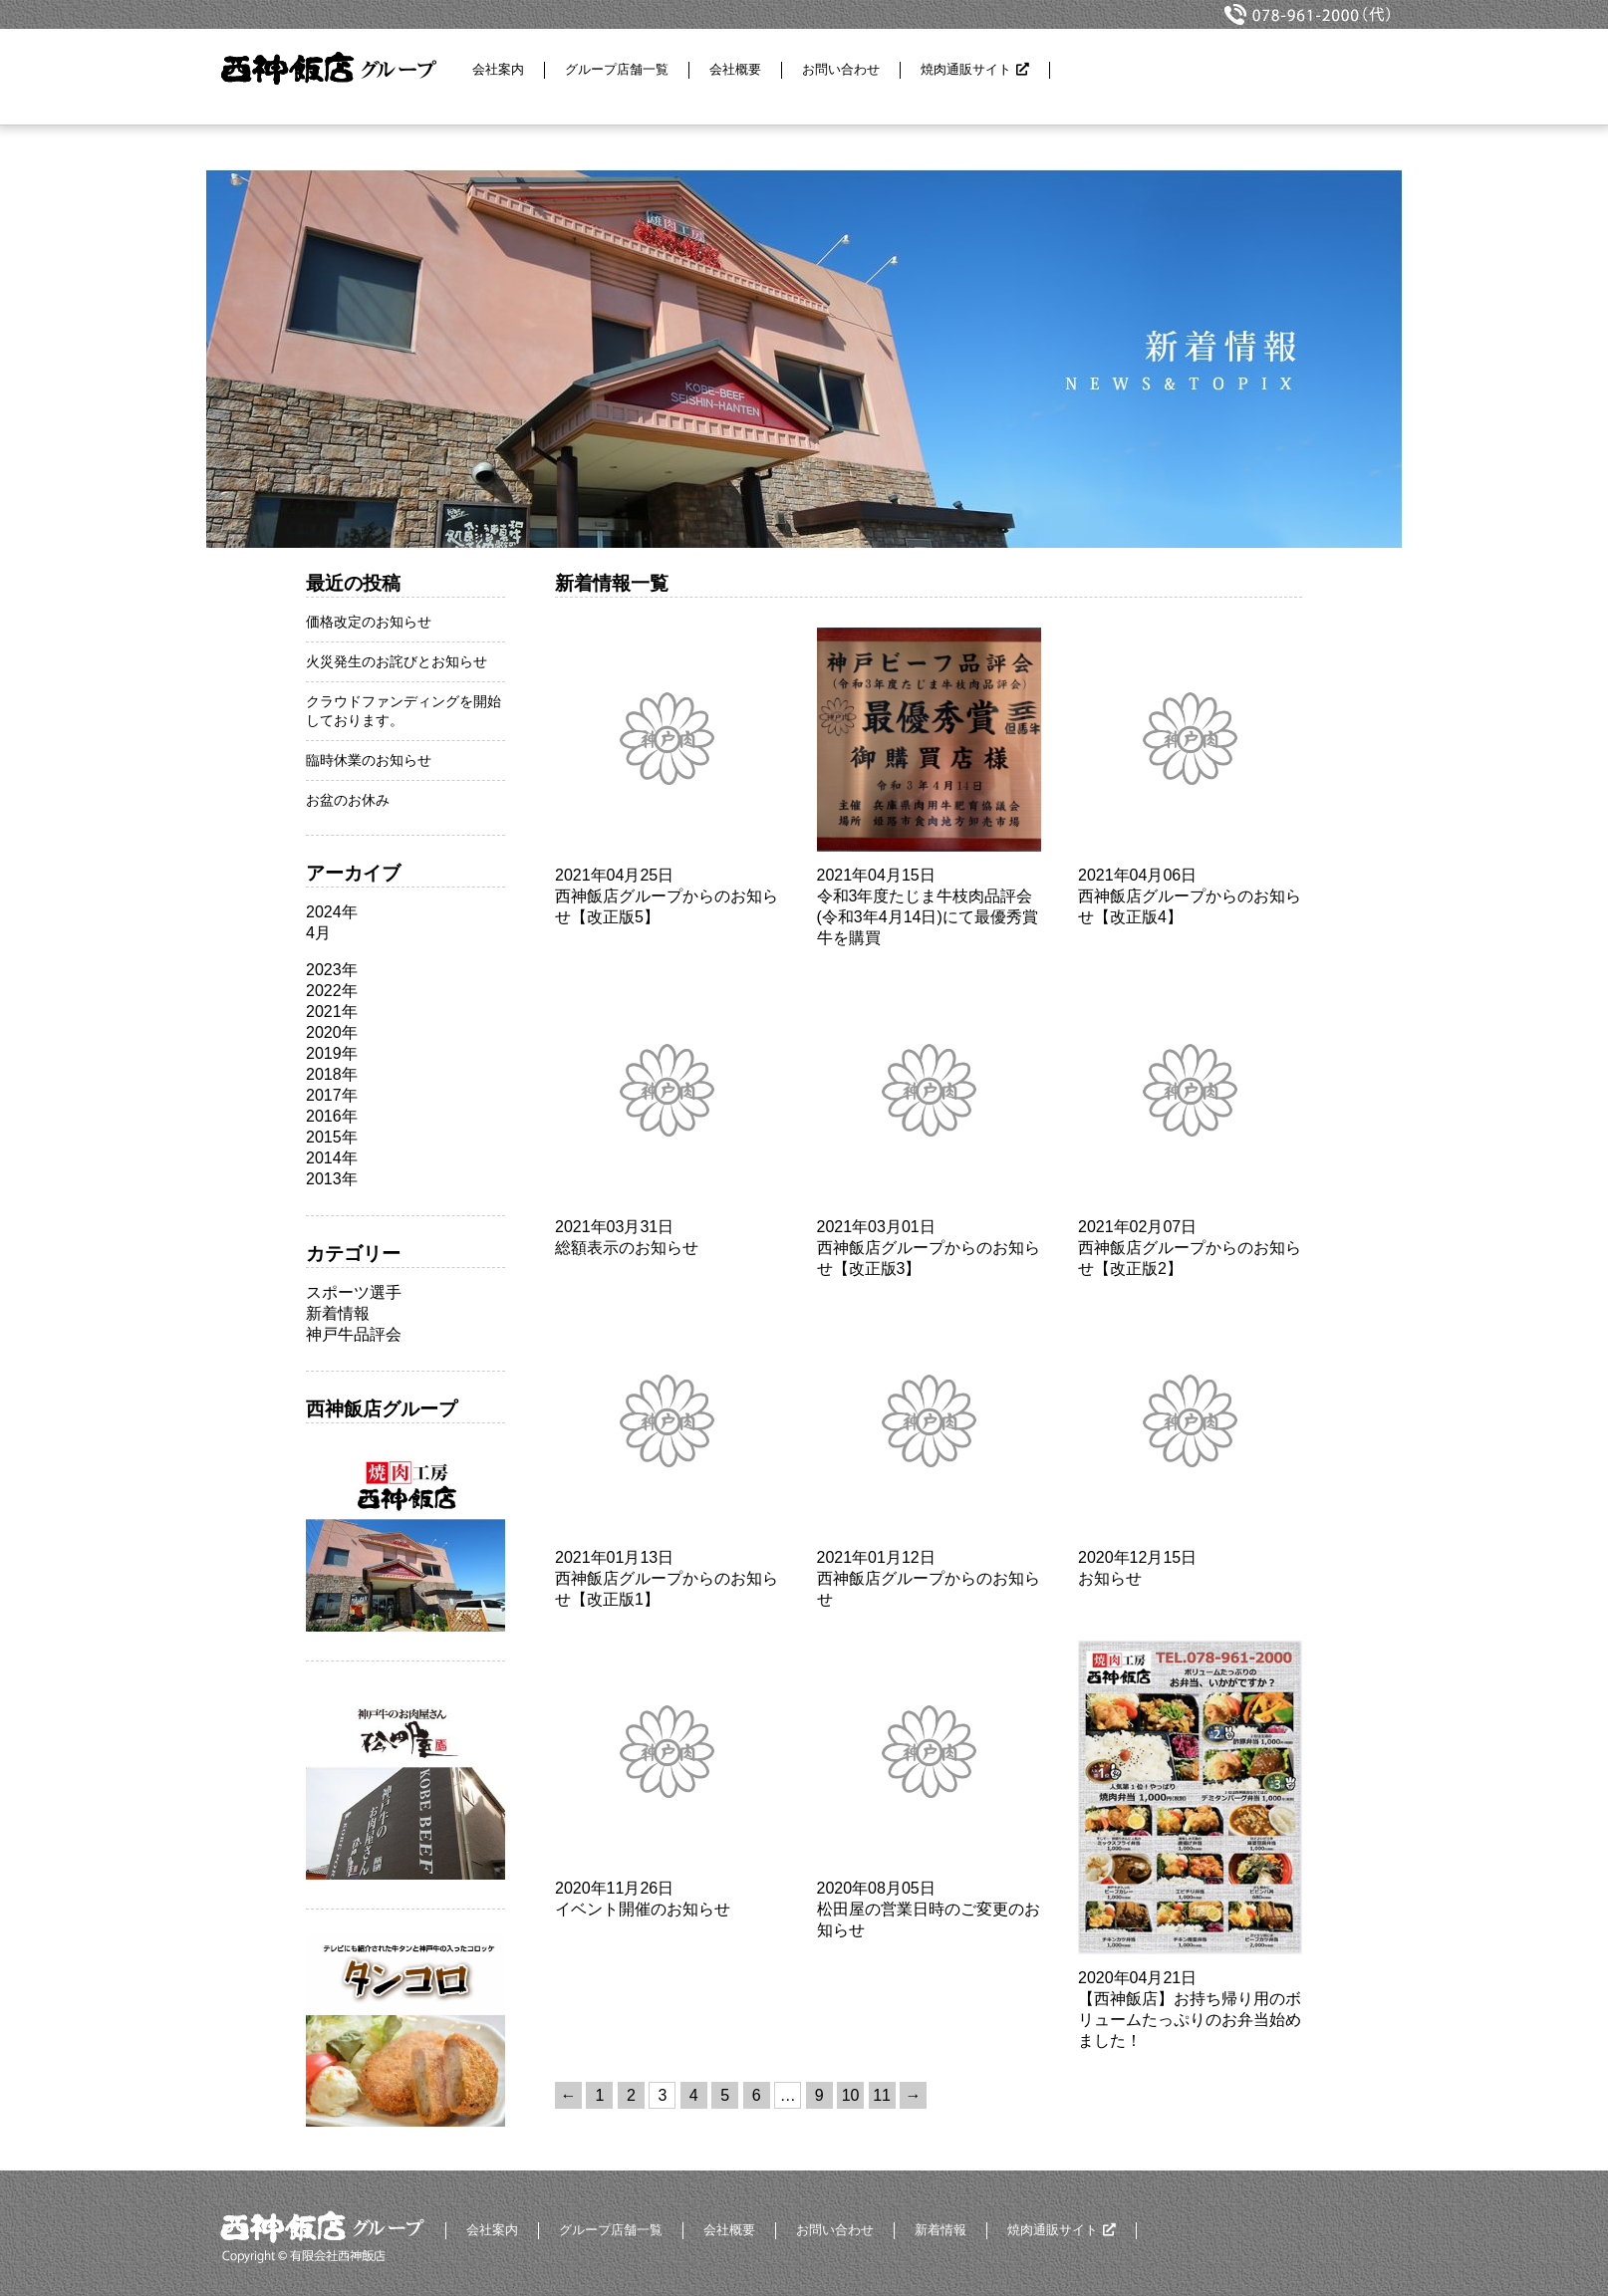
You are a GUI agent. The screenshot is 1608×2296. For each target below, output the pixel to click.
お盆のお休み (348, 800)
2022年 (332, 990)
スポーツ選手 (354, 1292)
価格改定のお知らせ (368, 622)
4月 (318, 932)
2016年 (332, 1116)
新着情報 (338, 1313)
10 (851, 2095)
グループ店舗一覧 (617, 69)
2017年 (332, 1095)
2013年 (332, 1178)
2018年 (332, 1074)
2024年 (332, 911)
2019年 (332, 1053)
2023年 (332, 969)
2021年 (332, 1011)
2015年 (332, 1137)
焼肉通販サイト (966, 69)
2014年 (332, 1157)
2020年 (332, 1032)
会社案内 (498, 69)
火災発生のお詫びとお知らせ (396, 661)
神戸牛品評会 (354, 1334)
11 (882, 2095)
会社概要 (735, 69)
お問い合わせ (841, 69)
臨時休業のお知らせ (368, 760)
